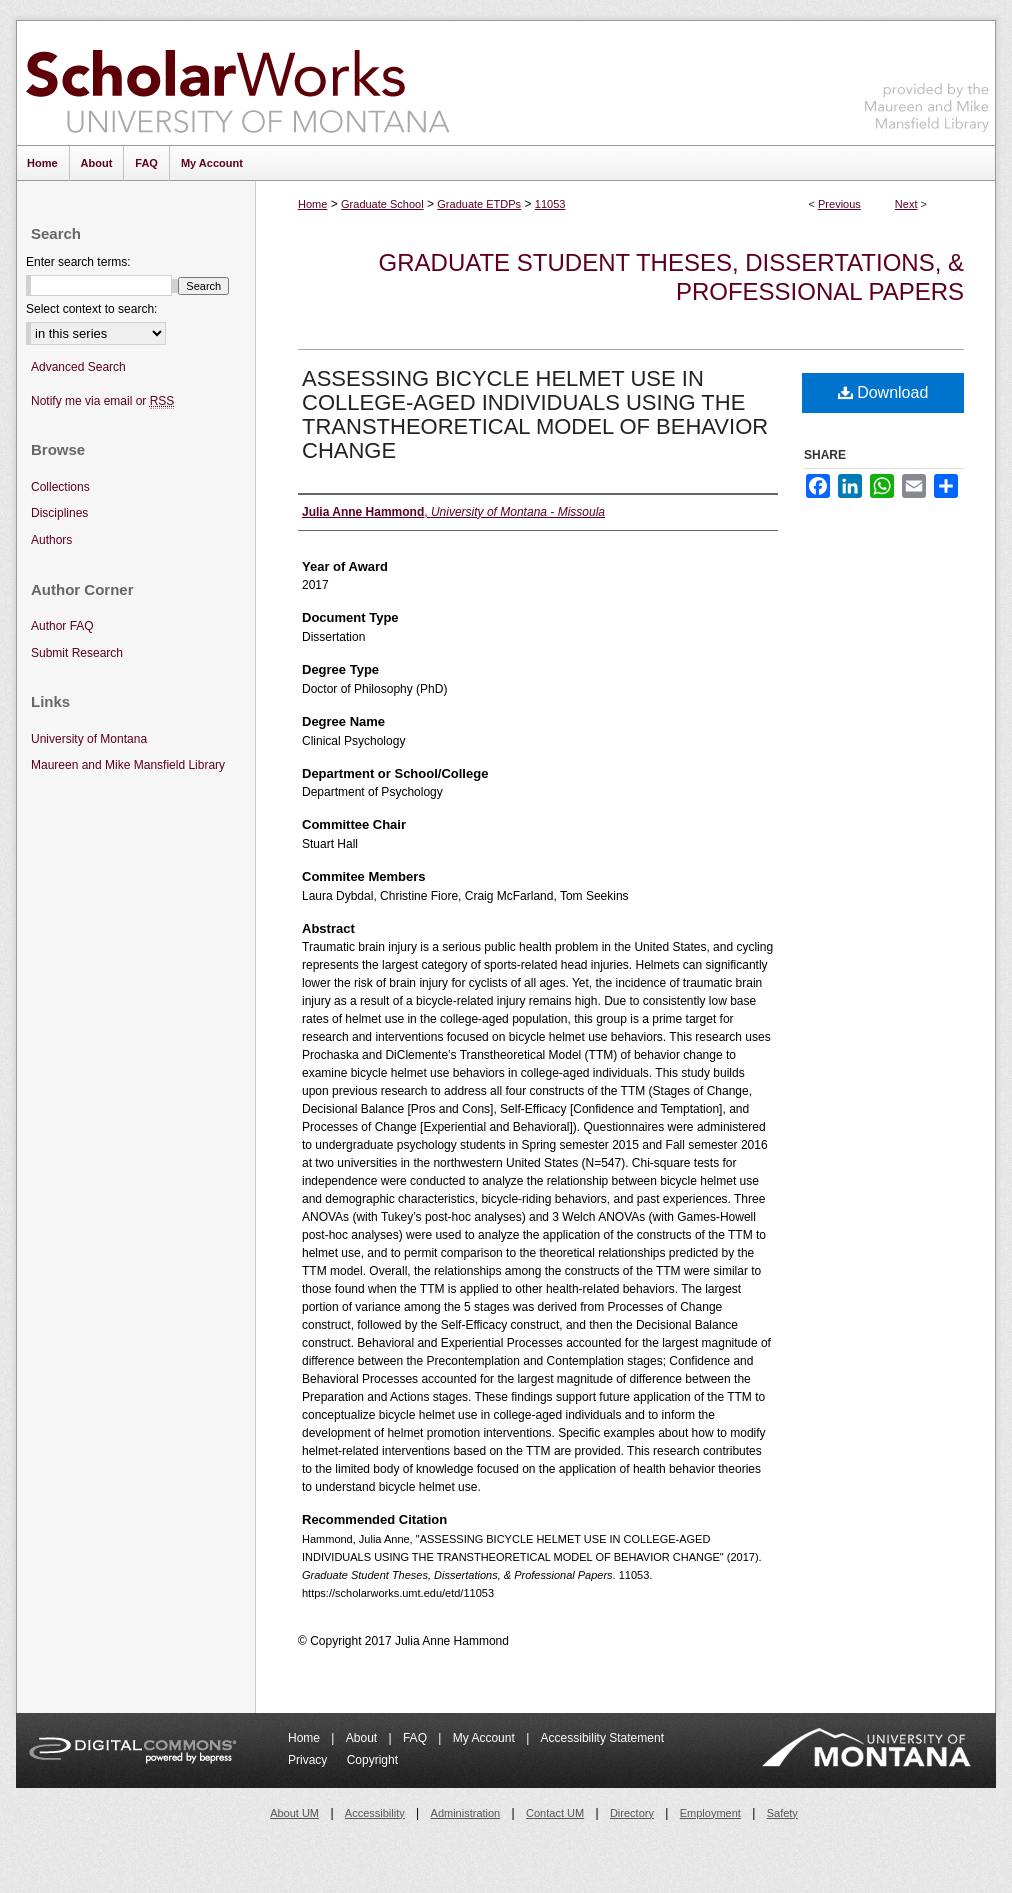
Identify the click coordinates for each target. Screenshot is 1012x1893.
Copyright (372, 1760)
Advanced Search (78, 367)
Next (906, 204)
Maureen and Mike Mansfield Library (927, 79)
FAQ (416, 1738)
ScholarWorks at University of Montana (237, 83)
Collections (60, 487)
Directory (632, 1813)
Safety (782, 1813)
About (363, 1738)
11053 (550, 204)
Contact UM (555, 1813)
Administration (466, 1813)
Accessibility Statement (602, 1738)
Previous (839, 204)
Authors (51, 540)
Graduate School (382, 204)
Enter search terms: (78, 262)
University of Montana (89, 739)
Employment (710, 1813)
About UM (294, 1813)
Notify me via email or (102, 401)
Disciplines (59, 513)
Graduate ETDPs (479, 204)
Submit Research (77, 653)
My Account (485, 1738)
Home (312, 204)
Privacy (309, 1760)
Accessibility (375, 1813)
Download (883, 392)
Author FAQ (62, 626)
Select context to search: (91, 309)
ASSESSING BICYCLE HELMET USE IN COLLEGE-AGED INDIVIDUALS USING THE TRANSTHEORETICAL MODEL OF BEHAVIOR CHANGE (535, 414)
